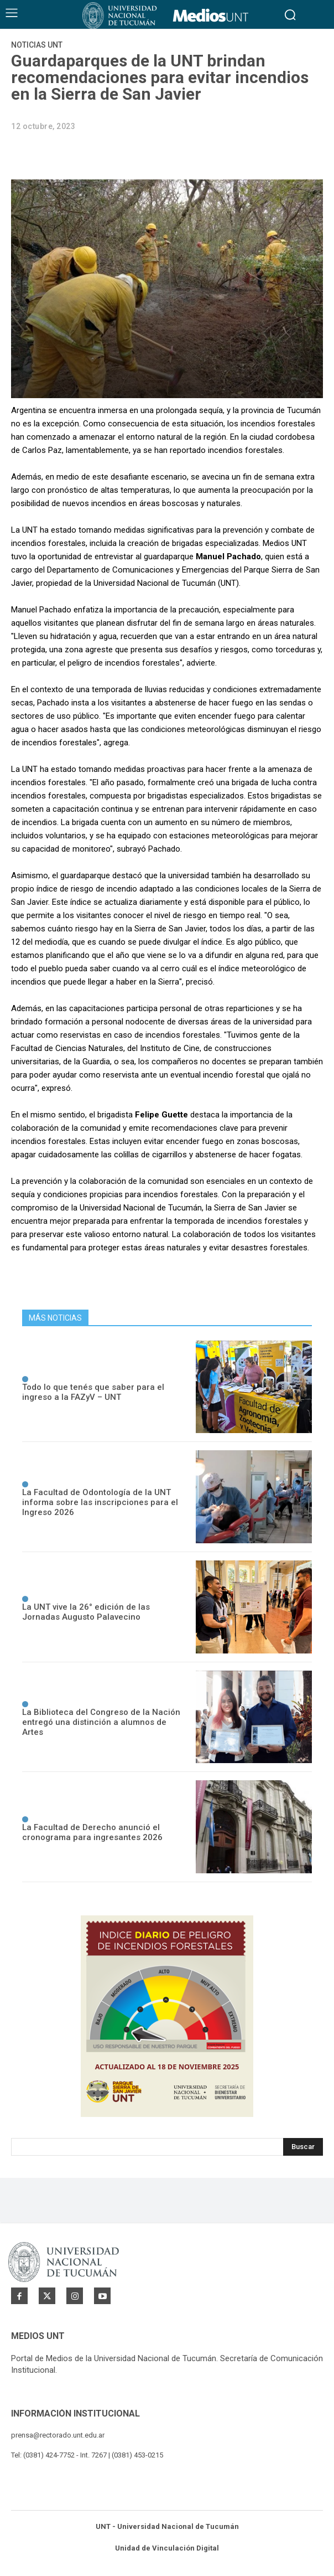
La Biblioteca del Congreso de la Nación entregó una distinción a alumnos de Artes (101, 1722)
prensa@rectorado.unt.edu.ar (58, 2435)
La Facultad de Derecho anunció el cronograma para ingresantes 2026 (92, 1832)
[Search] (303, 2147)
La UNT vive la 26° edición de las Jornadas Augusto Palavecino (86, 1612)
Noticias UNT (36, 45)
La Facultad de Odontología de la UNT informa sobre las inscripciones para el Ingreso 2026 (100, 1502)
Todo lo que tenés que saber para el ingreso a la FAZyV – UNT (93, 1392)
